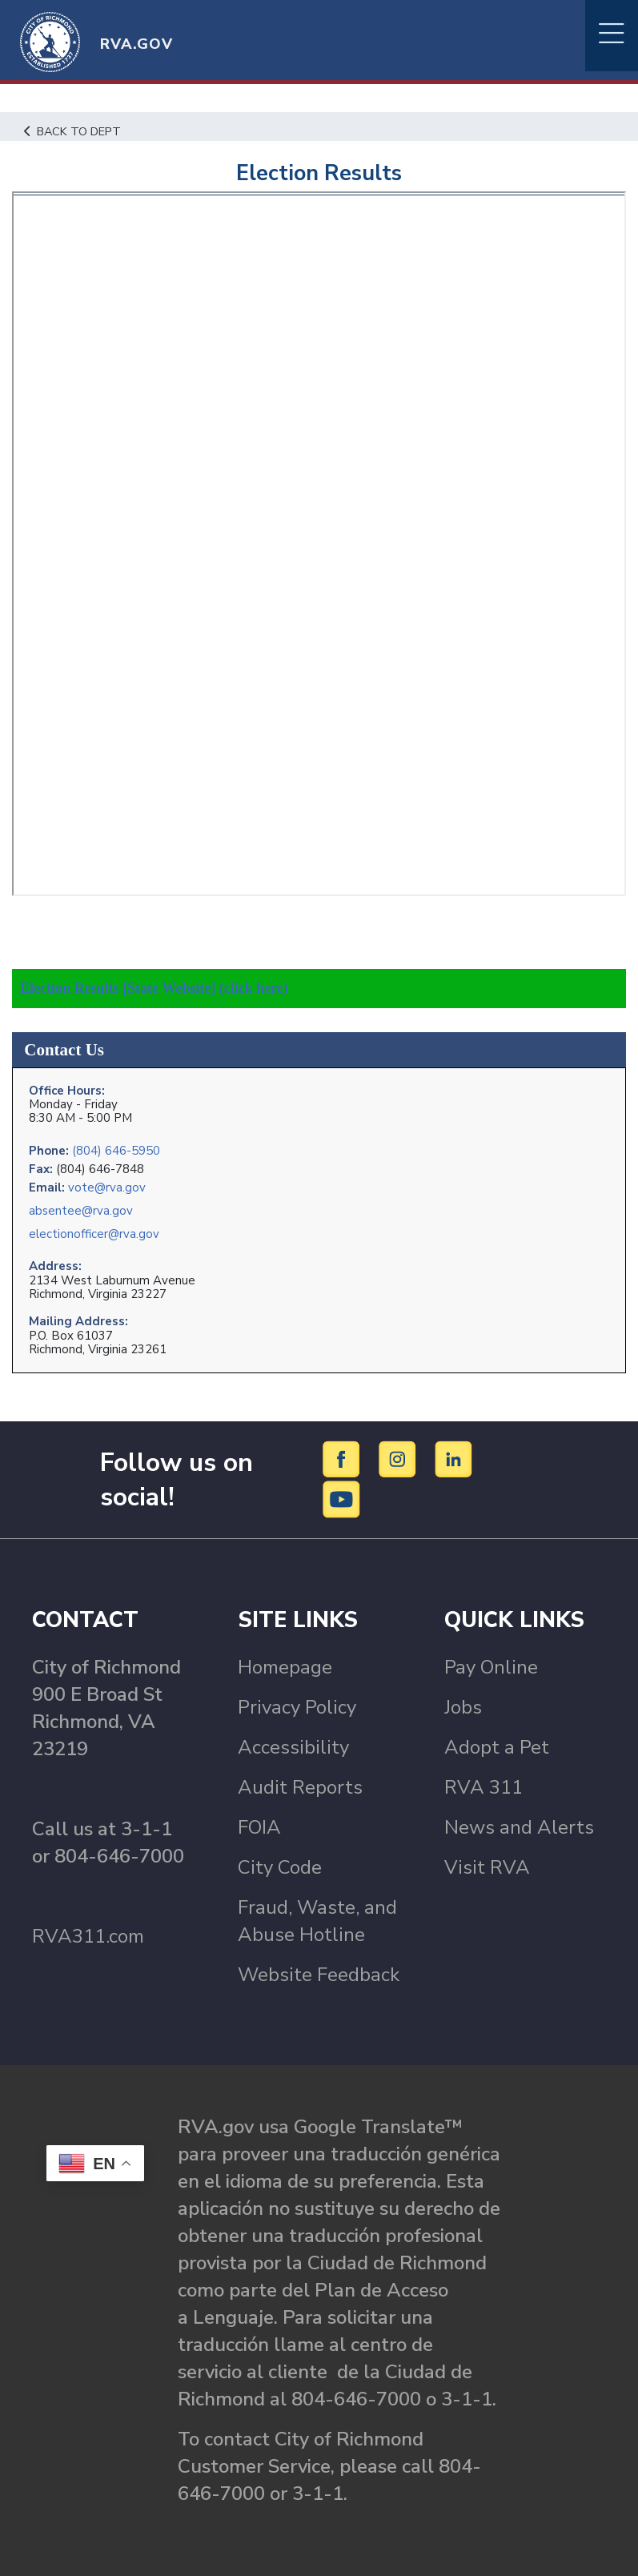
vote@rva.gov (107, 1187)
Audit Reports (300, 1787)
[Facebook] (344, 1458)
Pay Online (491, 1667)
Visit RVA (487, 1867)
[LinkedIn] (454, 1458)
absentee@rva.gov (81, 1211)
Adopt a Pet (496, 1747)
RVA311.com (88, 1936)
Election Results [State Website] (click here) (154, 988)
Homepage (285, 1667)
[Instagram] (400, 1458)
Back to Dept (72, 131)
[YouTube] (342, 1498)
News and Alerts (519, 1827)
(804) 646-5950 (116, 1151)
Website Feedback (318, 1974)
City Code (280, 1867)
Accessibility (293, 1747)
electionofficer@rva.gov (94, 1234)
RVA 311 (483, 1787)
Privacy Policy (297, 1707)
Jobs (463, 1707)
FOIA (259, 1827)
